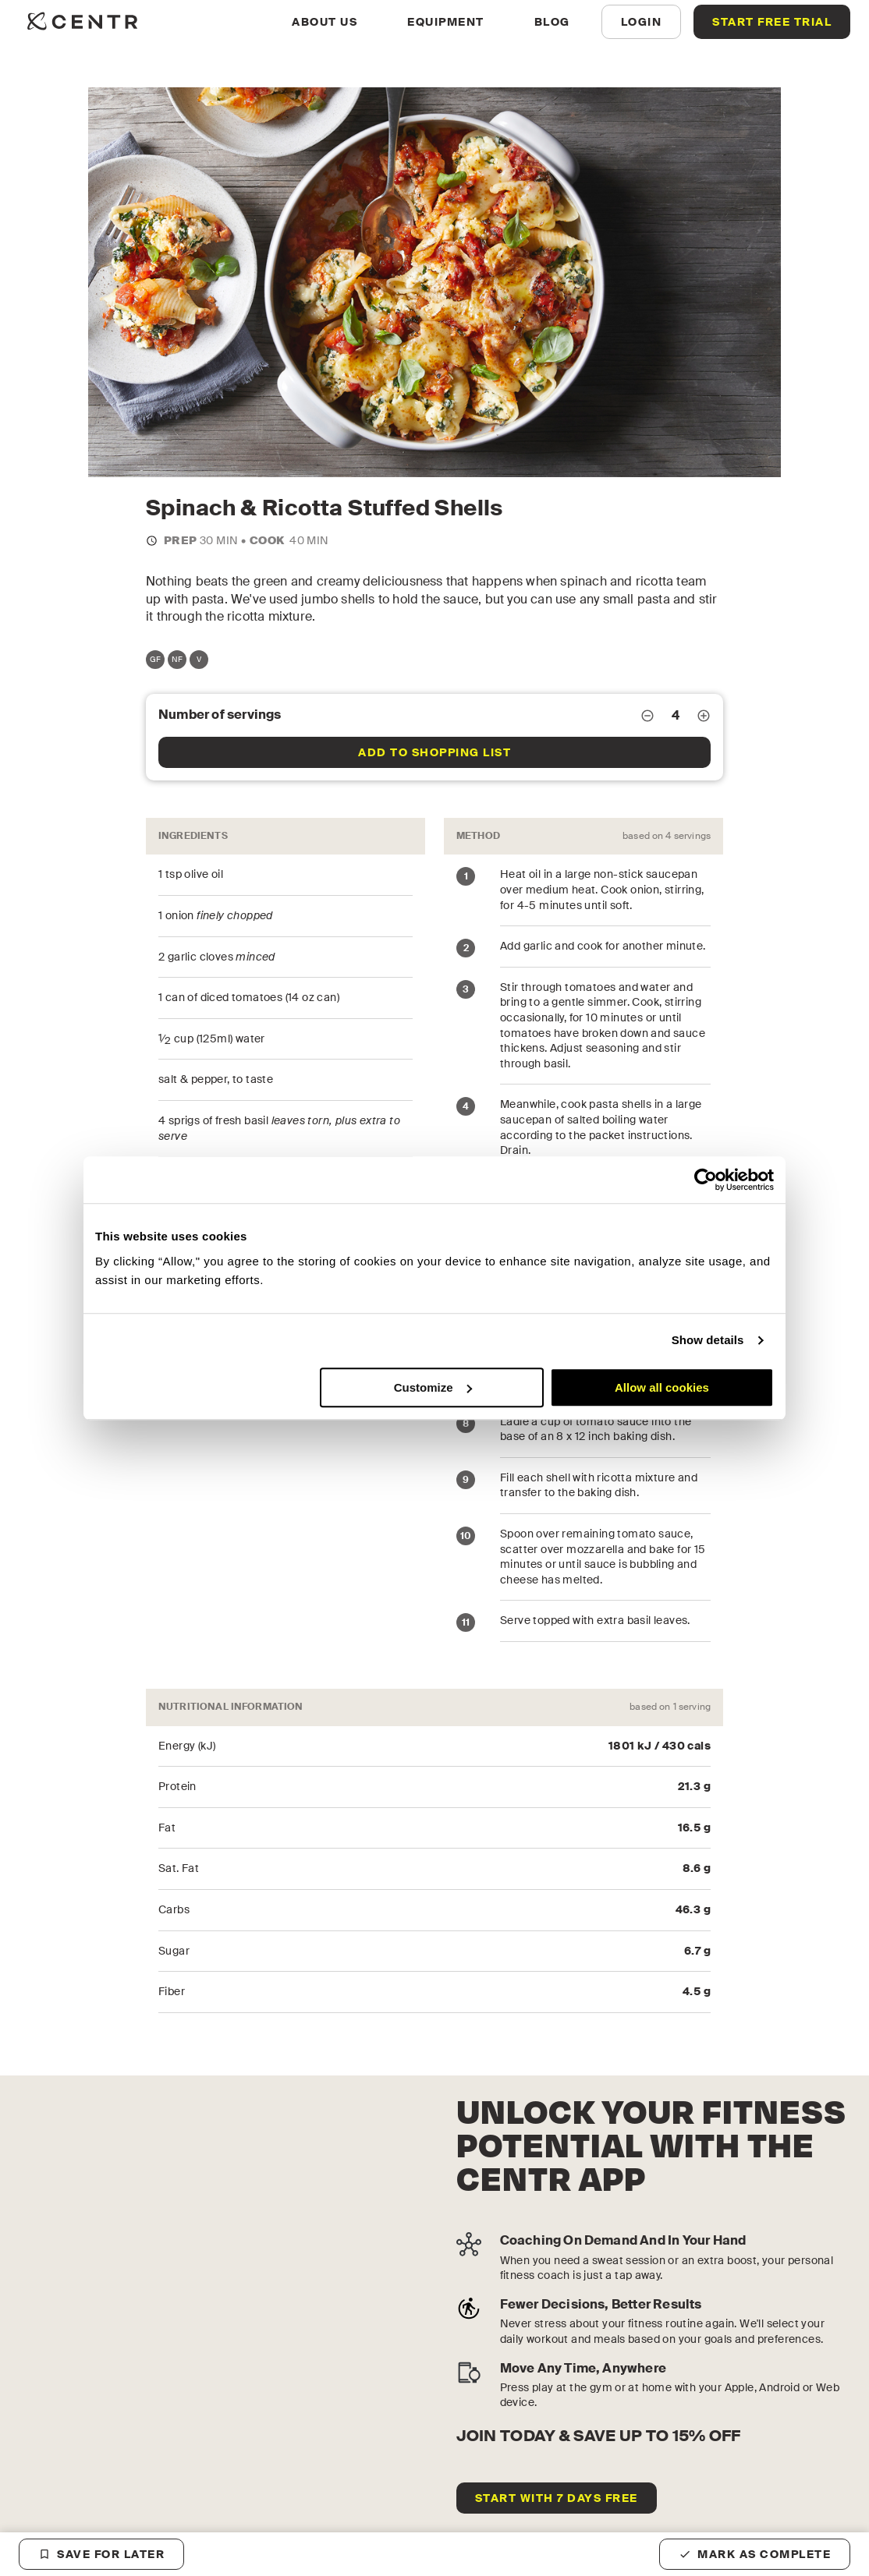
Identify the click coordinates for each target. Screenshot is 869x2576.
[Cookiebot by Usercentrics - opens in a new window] (705, 1179)
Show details (708, 1339)
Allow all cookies (662, 1387)
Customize (433, 1387)
